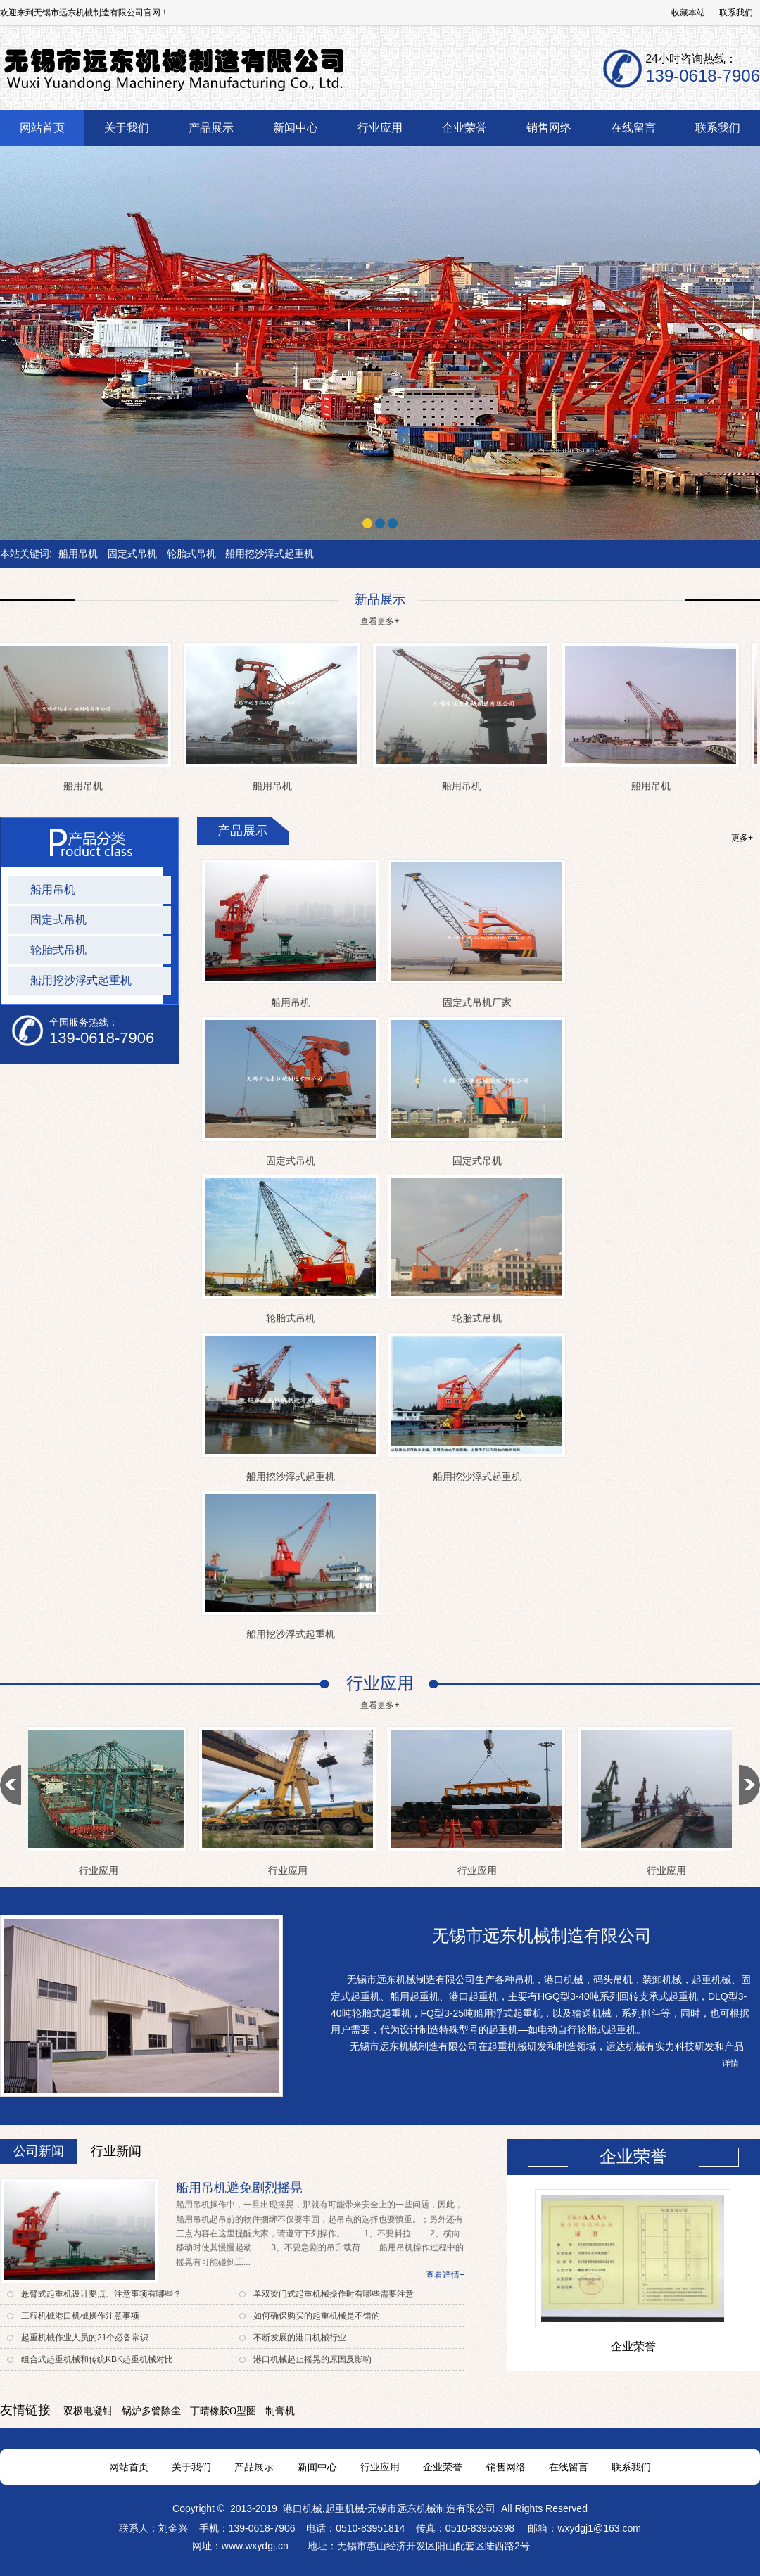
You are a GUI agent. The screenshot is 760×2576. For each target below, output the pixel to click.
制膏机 (280, 2411)
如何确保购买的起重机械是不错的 (316, 2316)
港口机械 (302, 2508)
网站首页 (128, 2467)
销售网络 (506, 2467)
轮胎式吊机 (191, 553)
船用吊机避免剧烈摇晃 (239, 2188)
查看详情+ (445, 2275)
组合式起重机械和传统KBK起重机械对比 (97, 2359)
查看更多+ (379, 621)
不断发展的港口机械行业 (299, 2337)
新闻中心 (317, 2467)
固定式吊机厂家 (477, 1002)
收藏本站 (688, 13)
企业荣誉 (633, 2346)
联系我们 (736, 13)
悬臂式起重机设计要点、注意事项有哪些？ (101, 2294)
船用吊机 (78, 553)
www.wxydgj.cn (256, 2545)
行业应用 (101, 1870)
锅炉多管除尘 (151, 2411)
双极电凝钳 (88, 2411)
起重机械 (345, 2508)
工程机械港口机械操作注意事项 (80, 2316)
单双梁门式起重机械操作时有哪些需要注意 (333, 2294)
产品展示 (254, 2467)
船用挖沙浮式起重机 (269, 553)
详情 (730, 2063)
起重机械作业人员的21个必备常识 (84, 2337)
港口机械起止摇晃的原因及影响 (312, 2359)
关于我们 (191, 2467)
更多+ (742, 838)
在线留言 (568, 2467)
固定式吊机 (132, 553)
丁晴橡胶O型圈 (223, 2411)
